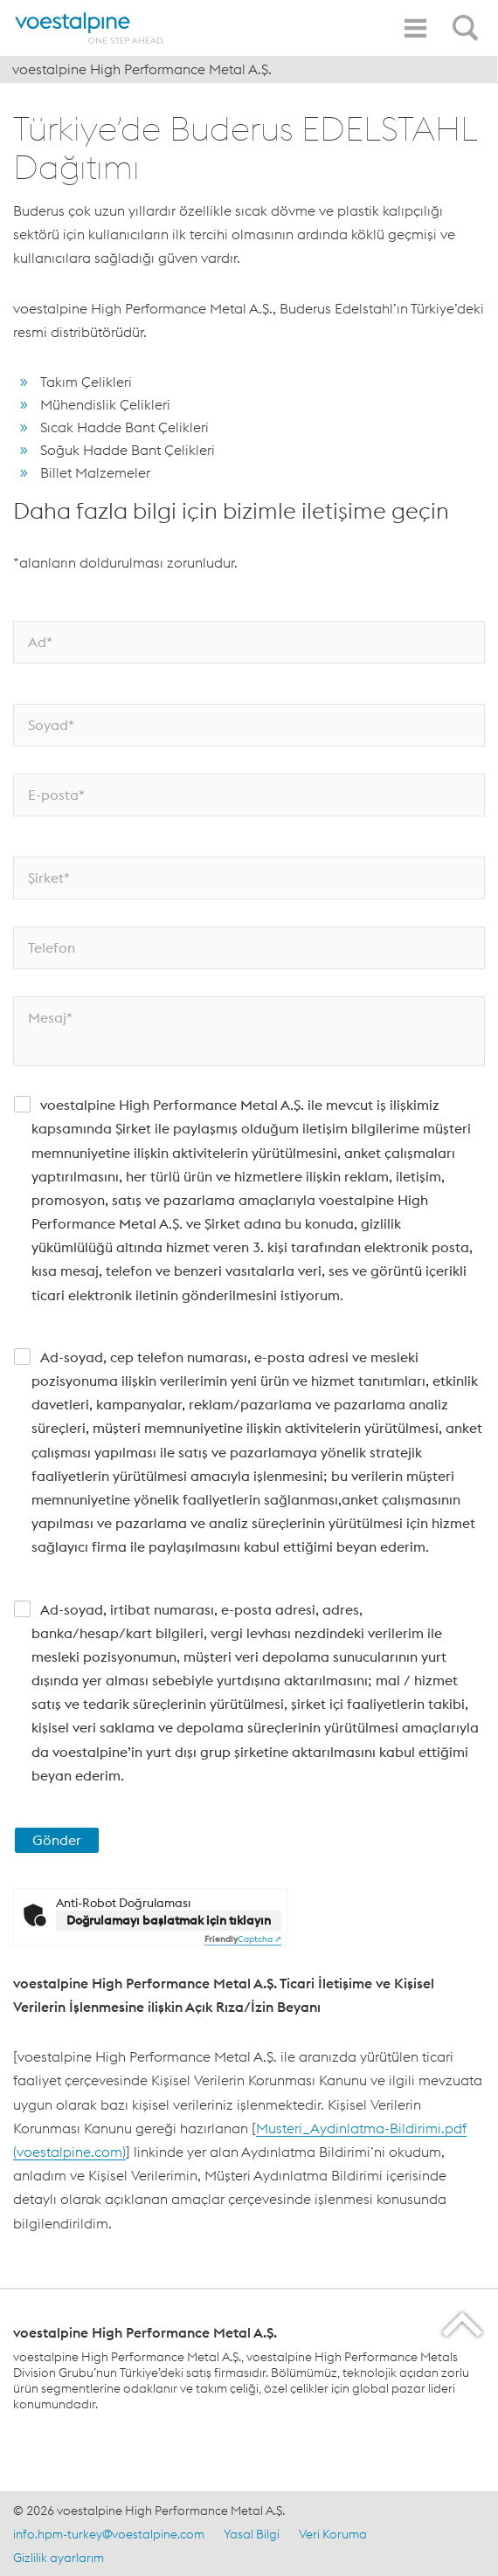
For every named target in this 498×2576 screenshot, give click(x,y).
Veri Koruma (333, 2534)
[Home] (90, 28)
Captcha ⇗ (242, 1939)
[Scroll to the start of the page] (463, 2324)
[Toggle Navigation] (415, 28)
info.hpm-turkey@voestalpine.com (108, 2534)
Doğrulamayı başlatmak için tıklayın (168, 1920)
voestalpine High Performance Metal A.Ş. (142, 69)
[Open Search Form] (468, 18)
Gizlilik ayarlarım (58, 2558)
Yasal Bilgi (252, 2534)
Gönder (56, 1840)
